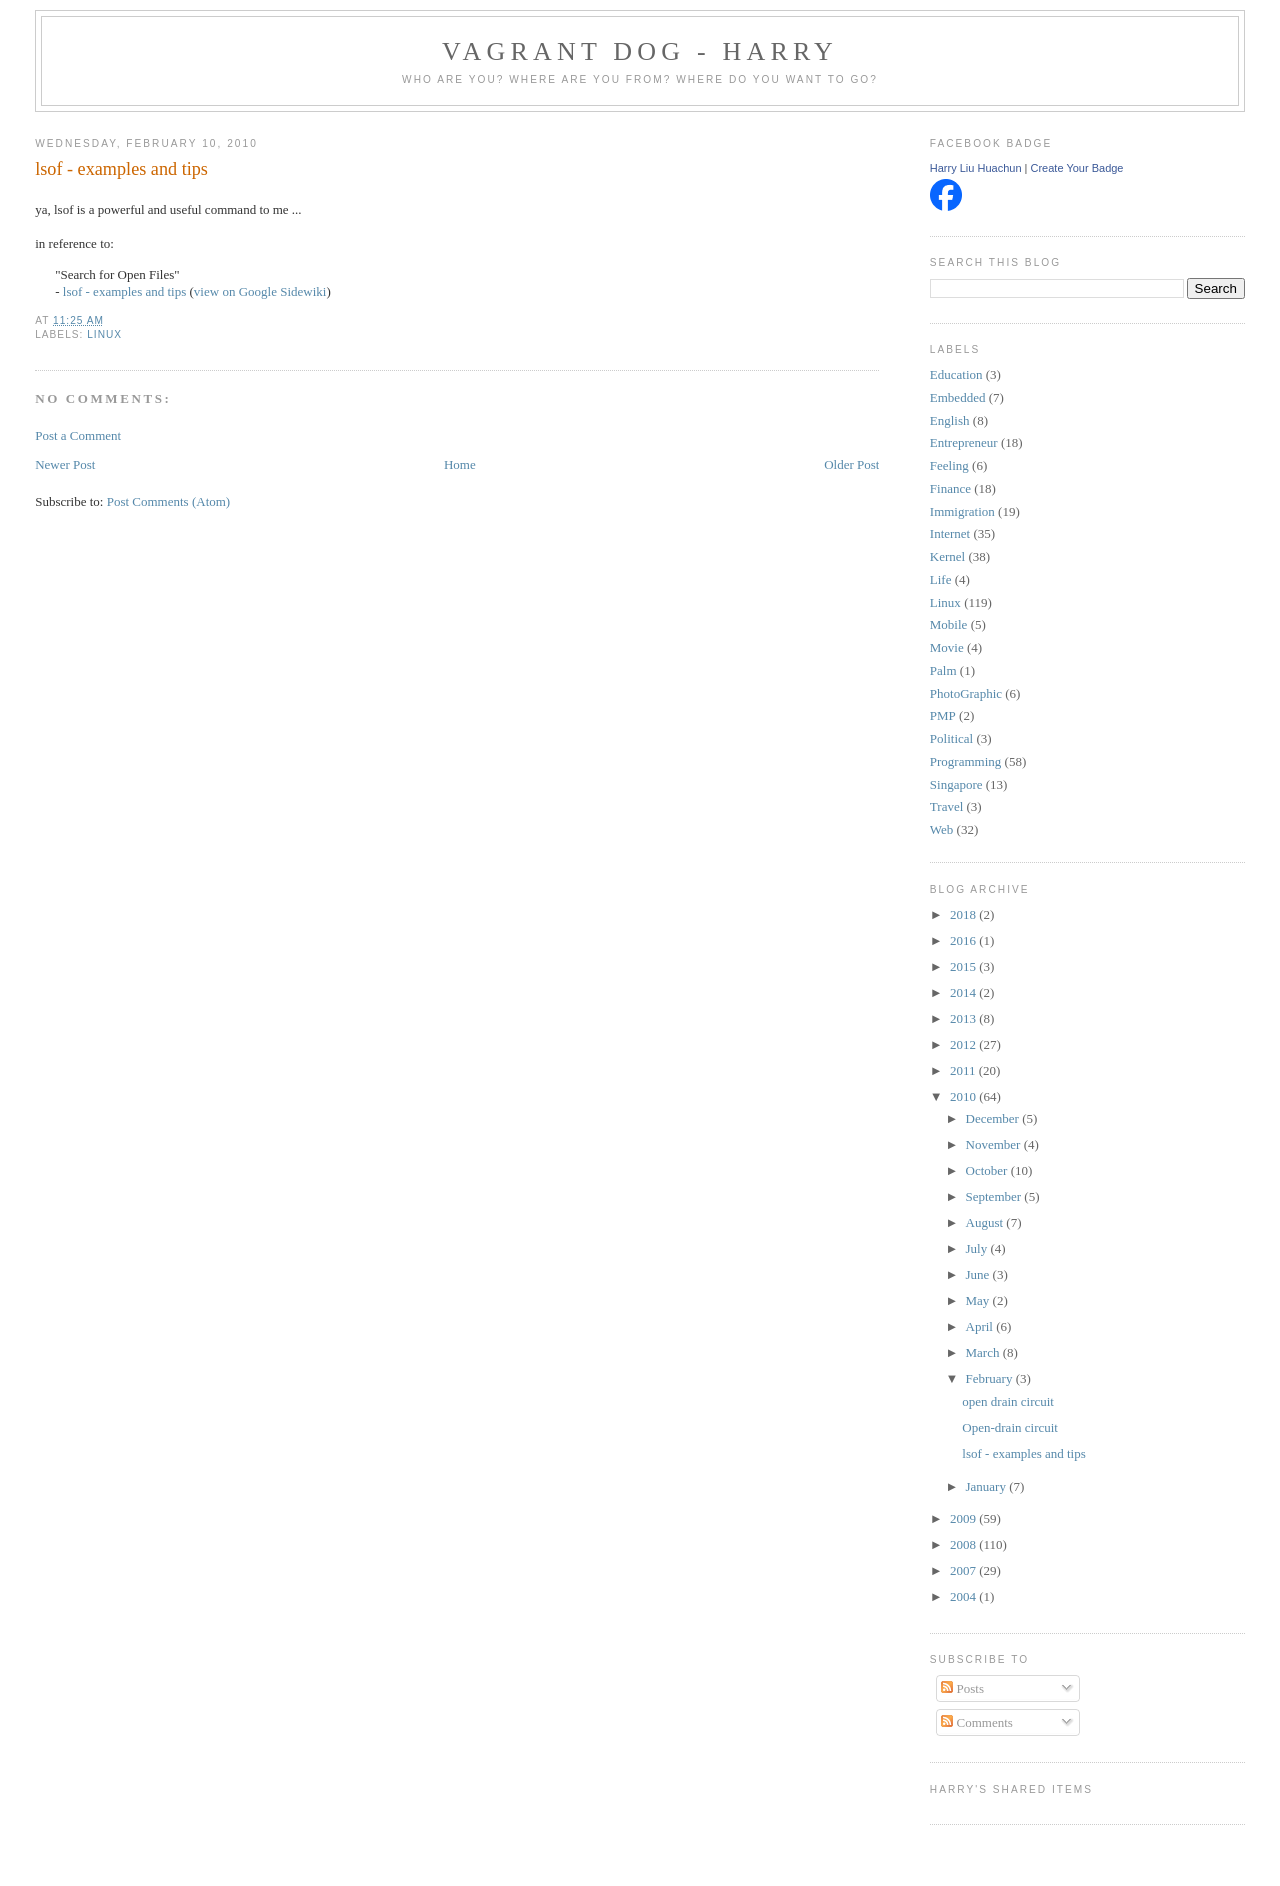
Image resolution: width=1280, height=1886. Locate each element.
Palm (943, 670)
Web (942, 829)
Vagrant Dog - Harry (640, 51)
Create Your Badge (1077, 168)
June (979, 1274)
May (979, 1300)
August (986, 1222)
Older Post (851, 464)
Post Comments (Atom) (169, 501)
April (981, 1326)
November (995, 1144)
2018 (964, 914)
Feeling (949, 465)
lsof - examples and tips (121, 169)
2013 (964, 1018)
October (988, 1170)
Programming (966, 761)
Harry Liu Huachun (976, 168)
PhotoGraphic (966, 693)
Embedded (958, 397)
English (950, 420)
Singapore (956, 784)
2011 (964, 1070)
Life (941, 579)
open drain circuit (1008, 1401)
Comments (977, 1722)
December (994, 1118)
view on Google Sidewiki (260, 291)
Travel (946, 806)
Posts (962, 1688)
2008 (964, 1544)
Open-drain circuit (1010, 1427)
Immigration (962, 511)
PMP (943, 715)
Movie (947, 647)
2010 (964, 1096)
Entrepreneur (964, 442)
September (995, 1196)
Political (951, 738)
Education (956, 374)
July (978, 1248)
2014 (964, 992)
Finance (950, 488)
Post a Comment (78, 435)
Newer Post (65, 464)
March (984, 1352)
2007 (964, 1570)
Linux (104, 334)
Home (460, 464)
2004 (964, 1596)
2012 (964, 1044)
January (988, 1486)
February (991, 1378)
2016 (964, 940)
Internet (950, 533)
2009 (964, 1518)
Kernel (947, 556)
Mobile (949, 624)
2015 (964, 966)
